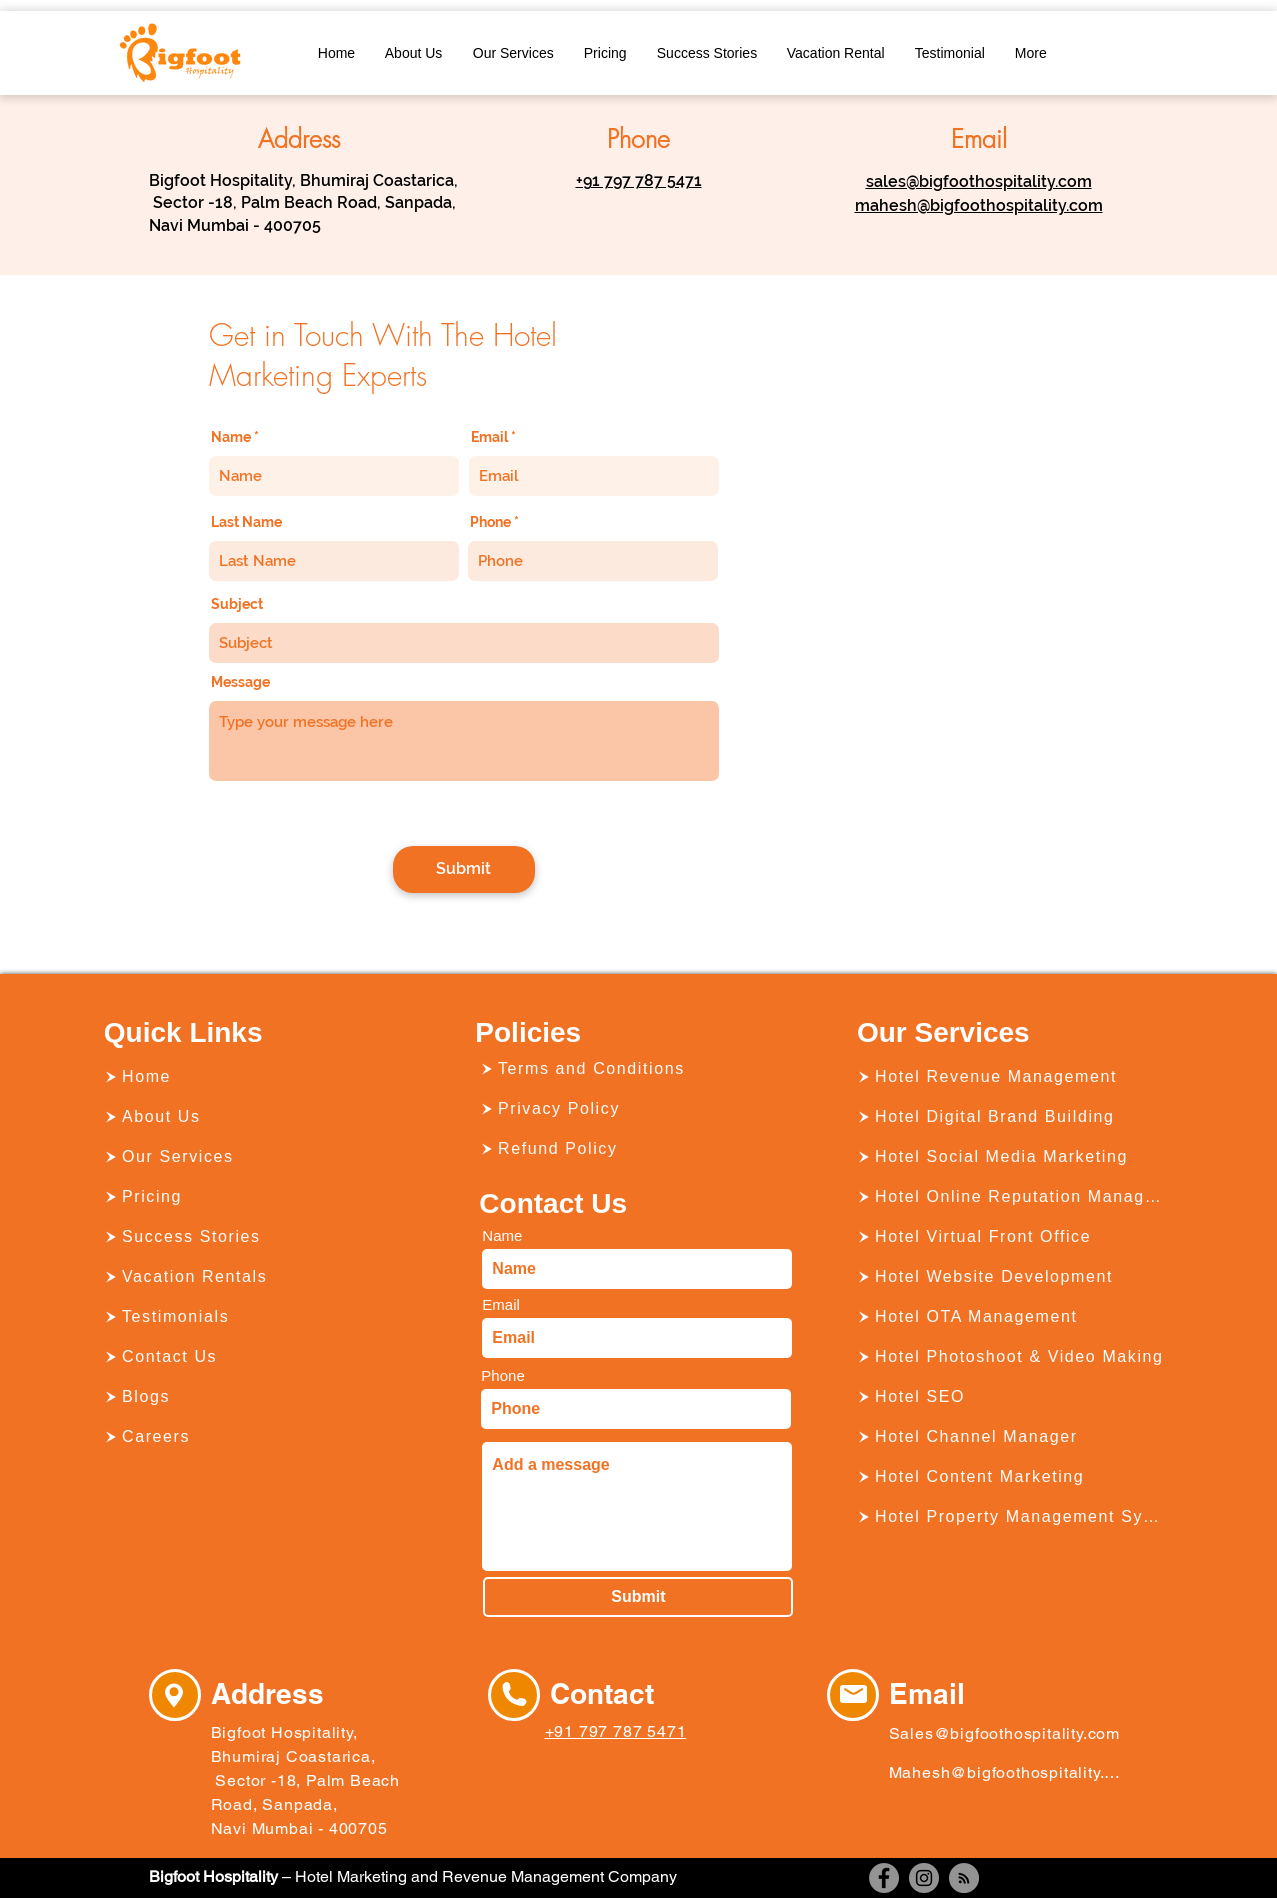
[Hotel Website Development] (1012, 1277)
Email (489, 437)
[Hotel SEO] (1012, 1397)
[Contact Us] (259, 1357)
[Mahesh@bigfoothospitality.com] (1005, 1772)
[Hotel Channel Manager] (1012, 1437)
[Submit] (464, 869)
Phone (490, 522)
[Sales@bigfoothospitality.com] (1009, 1733)
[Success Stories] (259, 1237)
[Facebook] (884, 1878)
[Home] (259, 1077)
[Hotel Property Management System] (1012, 1517)
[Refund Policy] (635, 1149)
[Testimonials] (259, 1317)
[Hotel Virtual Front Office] (1012, 1237)
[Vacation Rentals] (259, 1277)
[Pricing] (259, 1197)
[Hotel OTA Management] (1012, 1317)
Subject (237, 604)
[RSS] (964, 1878)
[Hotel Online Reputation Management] (1012, 1197)
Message (240, 682)
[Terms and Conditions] (635, 1069)
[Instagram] (924, 1878)
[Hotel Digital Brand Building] (1012, 1117)
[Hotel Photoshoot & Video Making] (1012, 1357)
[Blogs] (259, 1397)
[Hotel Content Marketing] (1012, 1477)
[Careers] (259, 1437)
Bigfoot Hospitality (213, 1876)
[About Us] (259, 1117)
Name (231, 437)
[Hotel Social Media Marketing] (1012, 1157)
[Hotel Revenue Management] (1012, 1077)
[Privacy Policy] (635, 1109)
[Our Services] (259, 1157)
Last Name (246, 522)
